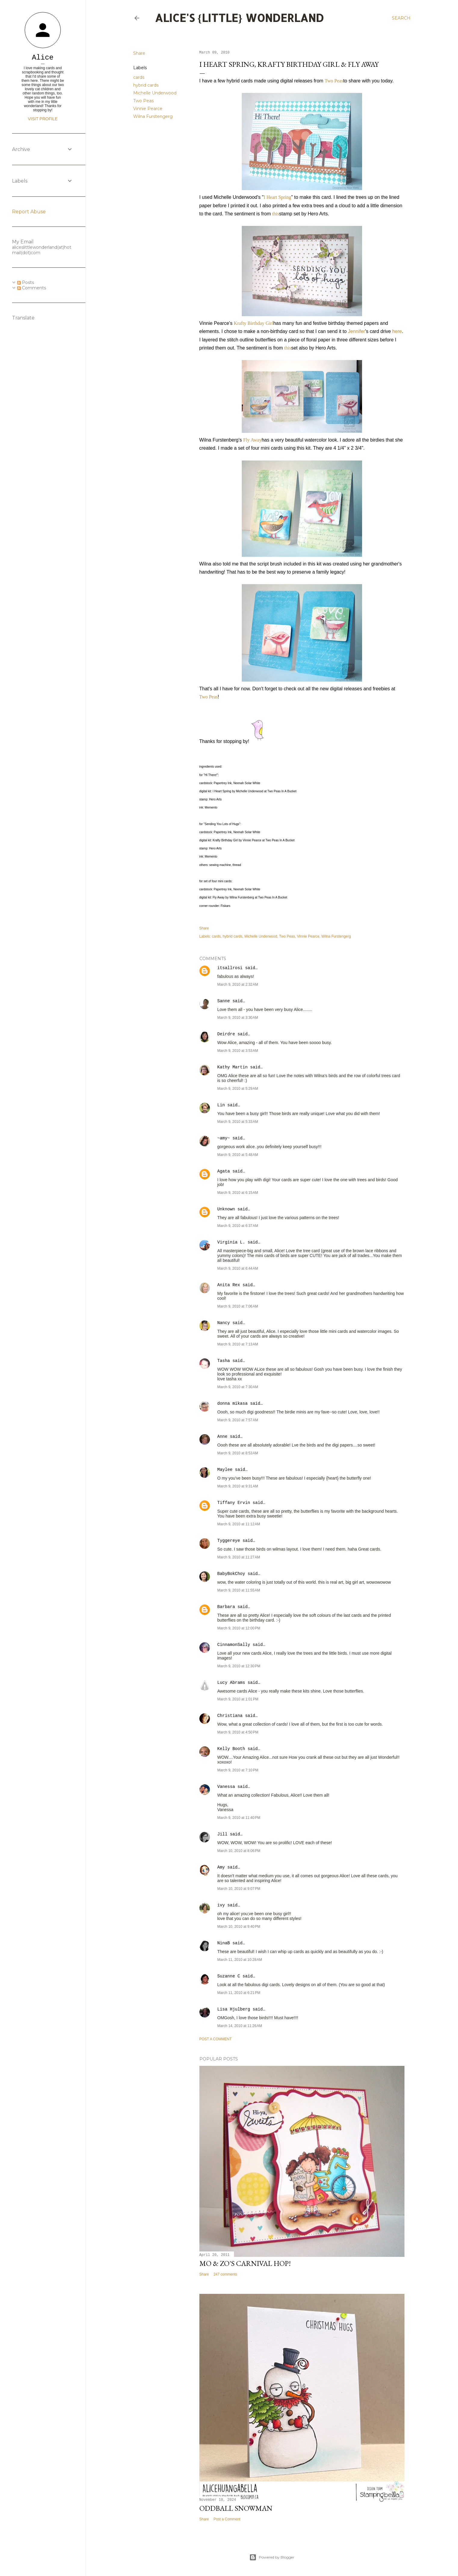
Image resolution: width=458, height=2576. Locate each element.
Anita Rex (228, 1285)
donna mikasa (232, 1403)
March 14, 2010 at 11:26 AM (239, 2026)
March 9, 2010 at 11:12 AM (238, 1524)
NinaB (223, 1943)
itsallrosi (230, 968)
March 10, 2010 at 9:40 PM (238, 1926)
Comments (31, 288)
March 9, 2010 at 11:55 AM (238, 1590)
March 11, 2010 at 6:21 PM (238, 1993)
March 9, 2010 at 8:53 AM (237, 1453)
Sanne (223, 1001)
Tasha (223, 1360)
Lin (221, 1105)
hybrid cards (145, 85)
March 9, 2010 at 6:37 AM (237, 1226)
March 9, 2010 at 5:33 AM (237, 1122)
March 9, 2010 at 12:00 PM (238, 1628)
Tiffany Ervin (233, 1502)
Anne (222, 1436)
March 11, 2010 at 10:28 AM (239, 1960)
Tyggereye (228, 1540)
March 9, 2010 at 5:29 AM (237, 1088)
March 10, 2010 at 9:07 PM (238, 1889)
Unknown (226, 1209)
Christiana (230, 1715)
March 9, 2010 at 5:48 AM (237, 1155)
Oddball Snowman (235, 2508)
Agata (223, 1171)
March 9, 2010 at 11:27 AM (238, 1557)
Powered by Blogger (271, 2557)
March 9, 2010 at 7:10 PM (237, 1770)
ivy (221, 1905)
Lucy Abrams (231, 1682)
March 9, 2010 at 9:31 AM (237, 1486)
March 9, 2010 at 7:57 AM (237, 1420)
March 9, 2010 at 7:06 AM (237, 1306)
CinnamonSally (233, 1644)
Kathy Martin (232, 1067)
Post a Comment (215, 2039)
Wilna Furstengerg (153, 116)
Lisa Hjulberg (233, 2009)
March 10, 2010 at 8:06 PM (238, 1851)
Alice (43, 58)
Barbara (226, 1606)
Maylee (224, 1469)
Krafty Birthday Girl (253, 323)
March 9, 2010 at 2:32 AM (237, 984)
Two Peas (143, 100)
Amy (221, 1867)
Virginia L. (231, 1242)
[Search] (401, 18)
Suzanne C (228, 1976)
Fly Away (252, 439)
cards (138, 77)
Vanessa (226, 1786)
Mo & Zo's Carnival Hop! (245, 2263)
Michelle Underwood (155, 93)
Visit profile (43, 118)
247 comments (225, 2274)
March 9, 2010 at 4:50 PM (237, 1732)
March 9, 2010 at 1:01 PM (237, 1699)
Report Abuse (29, 211)
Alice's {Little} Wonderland (239, 18)
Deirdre (226, 1034)
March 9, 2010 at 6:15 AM (237, 1193)
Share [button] (139, 53)
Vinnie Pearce (147, 108)
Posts (25, 282)
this (275, 213)
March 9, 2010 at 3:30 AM (237, 1017)
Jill (222, 1834)
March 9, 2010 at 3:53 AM (237, 1051)
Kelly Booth (231, 1748)
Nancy (223, 1322)
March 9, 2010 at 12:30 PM (238, 1666)
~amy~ (223, 1138)
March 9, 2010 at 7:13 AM (237, 1344)
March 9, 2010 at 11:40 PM (238, 1818)
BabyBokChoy (231, 1573)
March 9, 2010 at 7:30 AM (237, 1387)
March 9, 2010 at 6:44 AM (237, 1268)
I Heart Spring (277, 197)
